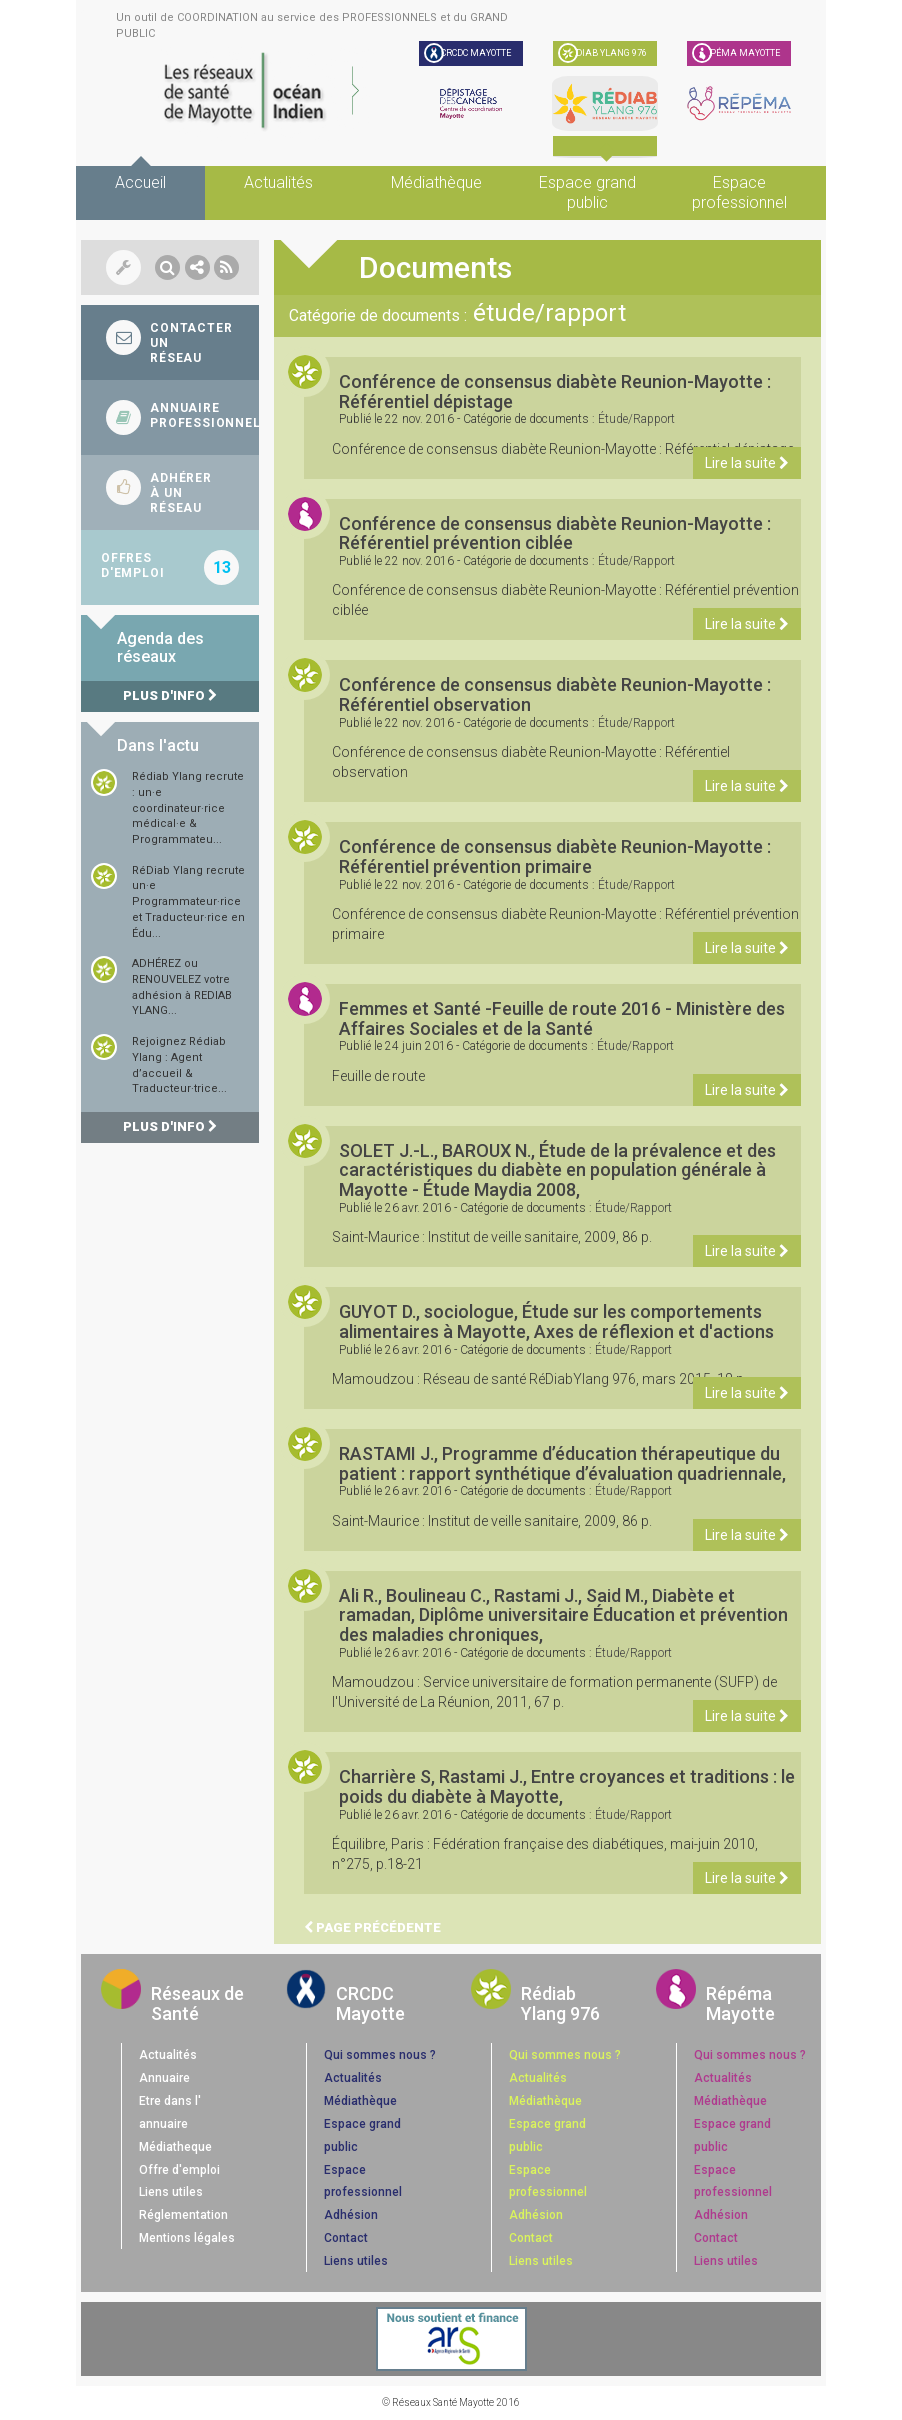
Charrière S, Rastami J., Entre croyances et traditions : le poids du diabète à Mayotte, (567, 1786)
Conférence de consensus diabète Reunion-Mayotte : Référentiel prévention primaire (555, 856)
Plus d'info (170, 695)
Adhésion (351, 2215)
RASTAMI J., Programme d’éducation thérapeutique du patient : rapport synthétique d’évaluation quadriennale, (562, 1463)
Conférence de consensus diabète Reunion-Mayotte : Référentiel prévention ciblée (555, 533)
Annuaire (164, 2078)
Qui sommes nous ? (380, 2055)
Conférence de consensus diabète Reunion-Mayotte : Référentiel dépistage (555, 391)
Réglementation (183, 2215)
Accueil (140, 182)
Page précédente (372, 1927)
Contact (346, 2238)
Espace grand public (587, 192)
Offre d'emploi (179, 2170)
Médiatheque (175, 2147)
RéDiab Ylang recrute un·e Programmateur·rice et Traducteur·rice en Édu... (188, 902)
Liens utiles (171, 2192)
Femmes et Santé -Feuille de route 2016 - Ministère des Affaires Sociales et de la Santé (562, 1018)
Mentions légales (187, 2238)
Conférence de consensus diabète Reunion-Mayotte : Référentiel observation (555, 694)
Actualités (278, 182)
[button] (167, 267)
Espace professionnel (739, 192)
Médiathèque (436, 182)
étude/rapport (636, 419)
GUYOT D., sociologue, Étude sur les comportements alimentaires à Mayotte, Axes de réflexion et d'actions (556, 1321)
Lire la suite (747, 463)
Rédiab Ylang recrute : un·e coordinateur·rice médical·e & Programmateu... (188, 808)
